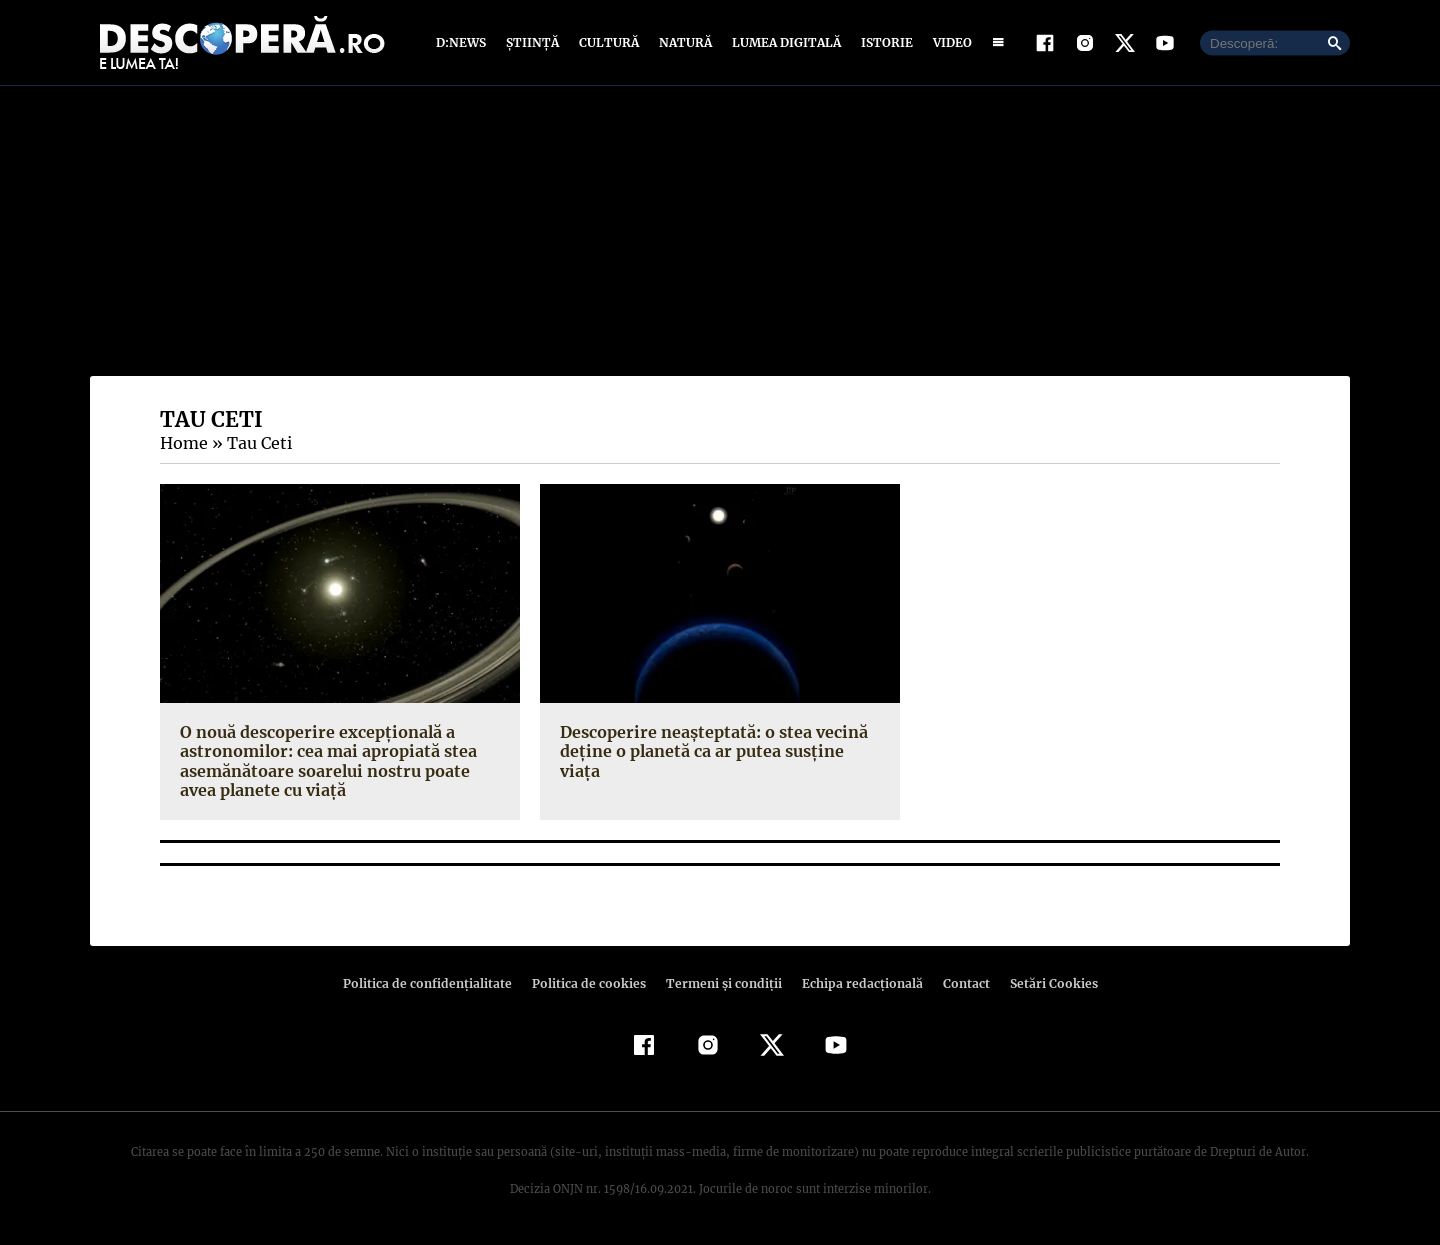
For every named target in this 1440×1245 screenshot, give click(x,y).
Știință (533, 42)
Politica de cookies (591, 983)
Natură (683, 42)
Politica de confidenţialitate (436, 983)
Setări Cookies (1043, 983)
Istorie (883, 42)
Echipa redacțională (856, 983)
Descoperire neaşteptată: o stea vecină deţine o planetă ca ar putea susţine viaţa (719, 741)
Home (183, 443)
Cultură (608, 42)
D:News (464, 42)
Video (948, 42)
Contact (958, 983)
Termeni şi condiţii (721, 983)
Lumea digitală (783, 42)
